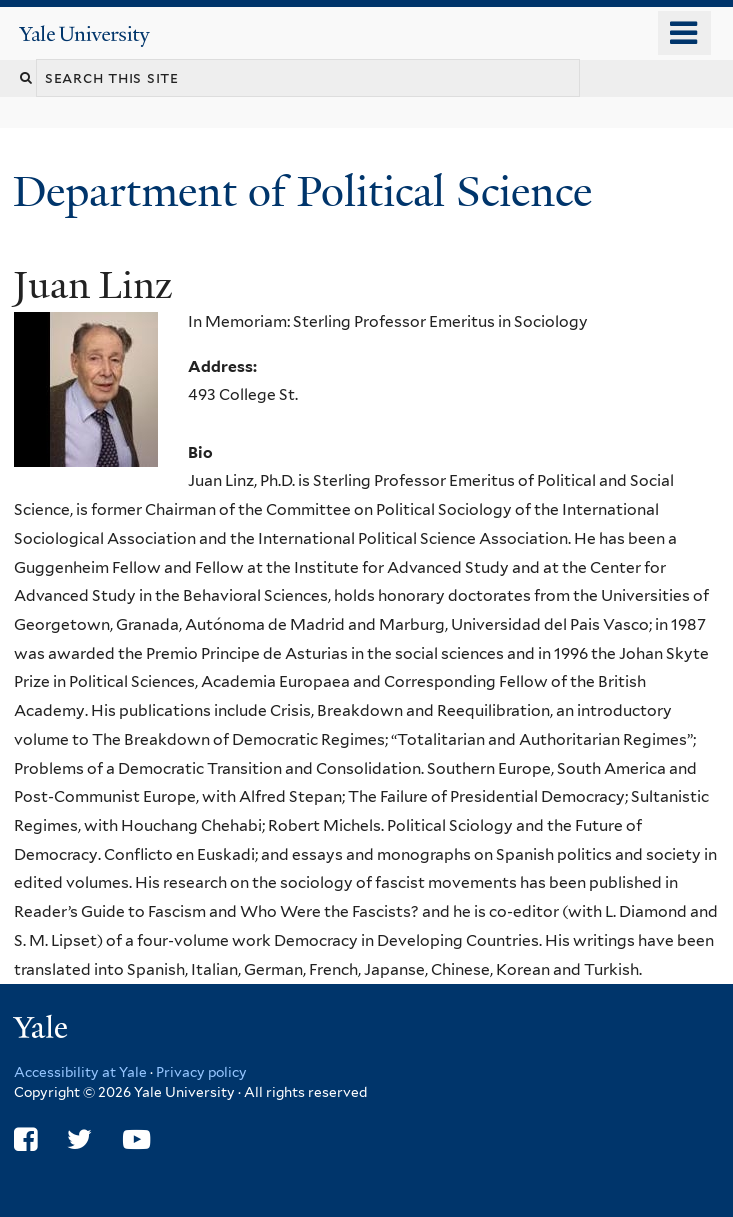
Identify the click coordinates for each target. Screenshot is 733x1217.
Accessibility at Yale (80, 1072)
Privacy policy (201, 1072)
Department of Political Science (308, 191)
